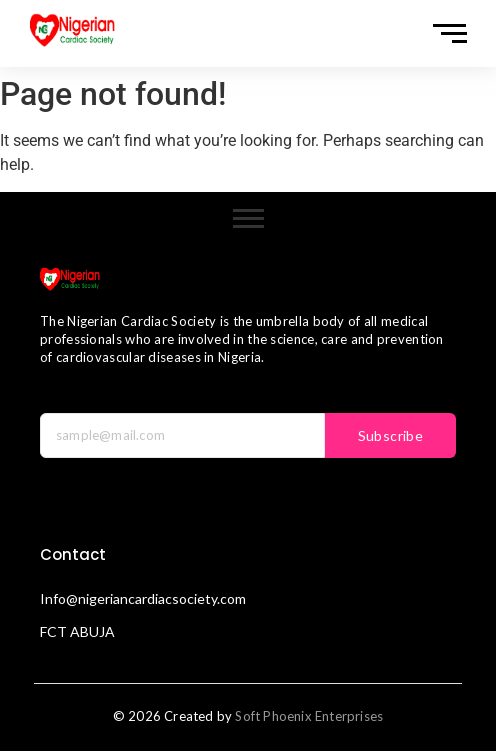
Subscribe (391, 435)
